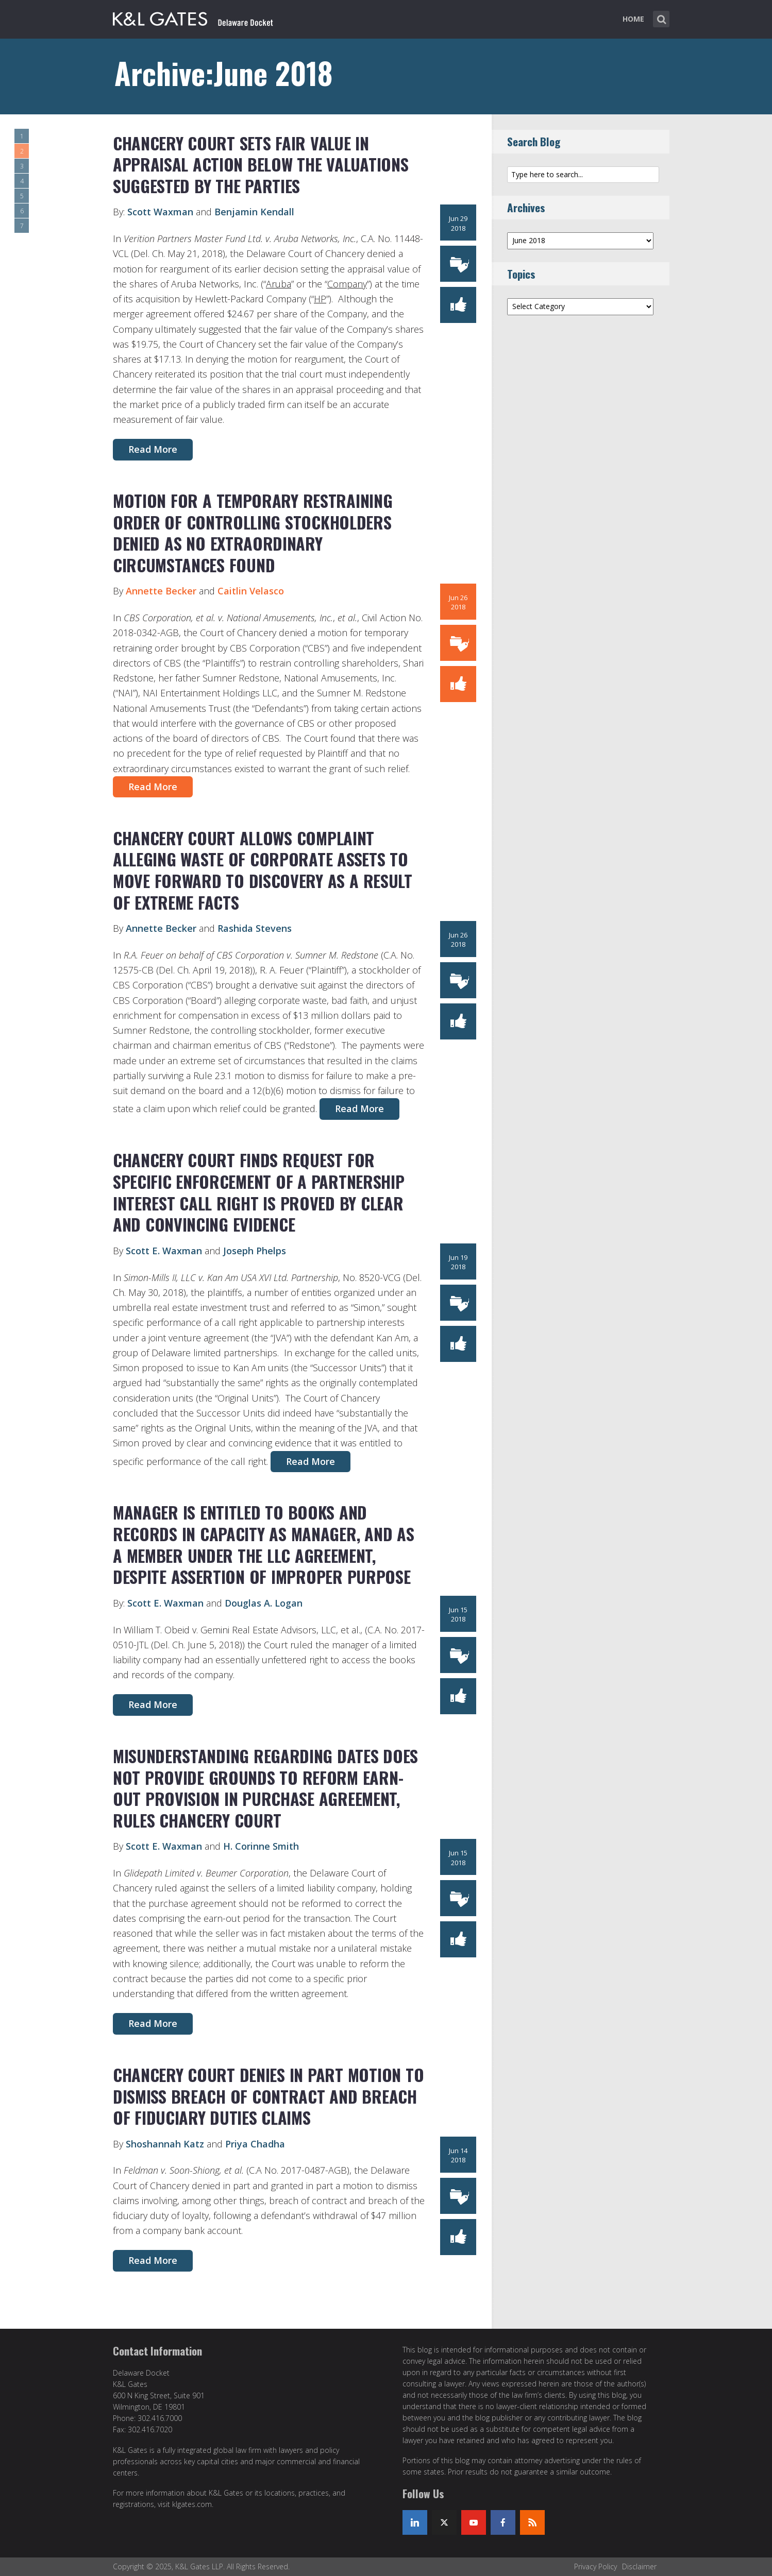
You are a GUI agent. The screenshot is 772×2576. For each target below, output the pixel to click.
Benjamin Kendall (254, 212)
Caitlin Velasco (250, 591)
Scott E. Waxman (164, 1250)
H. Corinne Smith (261, 1846)
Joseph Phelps (254, 1250)
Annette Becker (161, 591)
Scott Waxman (160, 212)
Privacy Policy (595, 2566)
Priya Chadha (255, 2144)
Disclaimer (639, 2566)
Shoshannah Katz (165, 2144)
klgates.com (192, 2504)
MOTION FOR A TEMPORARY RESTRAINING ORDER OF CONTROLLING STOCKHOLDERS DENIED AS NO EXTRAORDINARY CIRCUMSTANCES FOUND (252, 532)
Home (633, 19)
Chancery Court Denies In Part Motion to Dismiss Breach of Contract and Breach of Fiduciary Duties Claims (268, 2095)
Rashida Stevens (254, 928)
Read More (152, 449)
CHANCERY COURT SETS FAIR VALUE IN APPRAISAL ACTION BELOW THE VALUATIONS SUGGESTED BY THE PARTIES (260, 164)
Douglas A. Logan (264, 1603)
